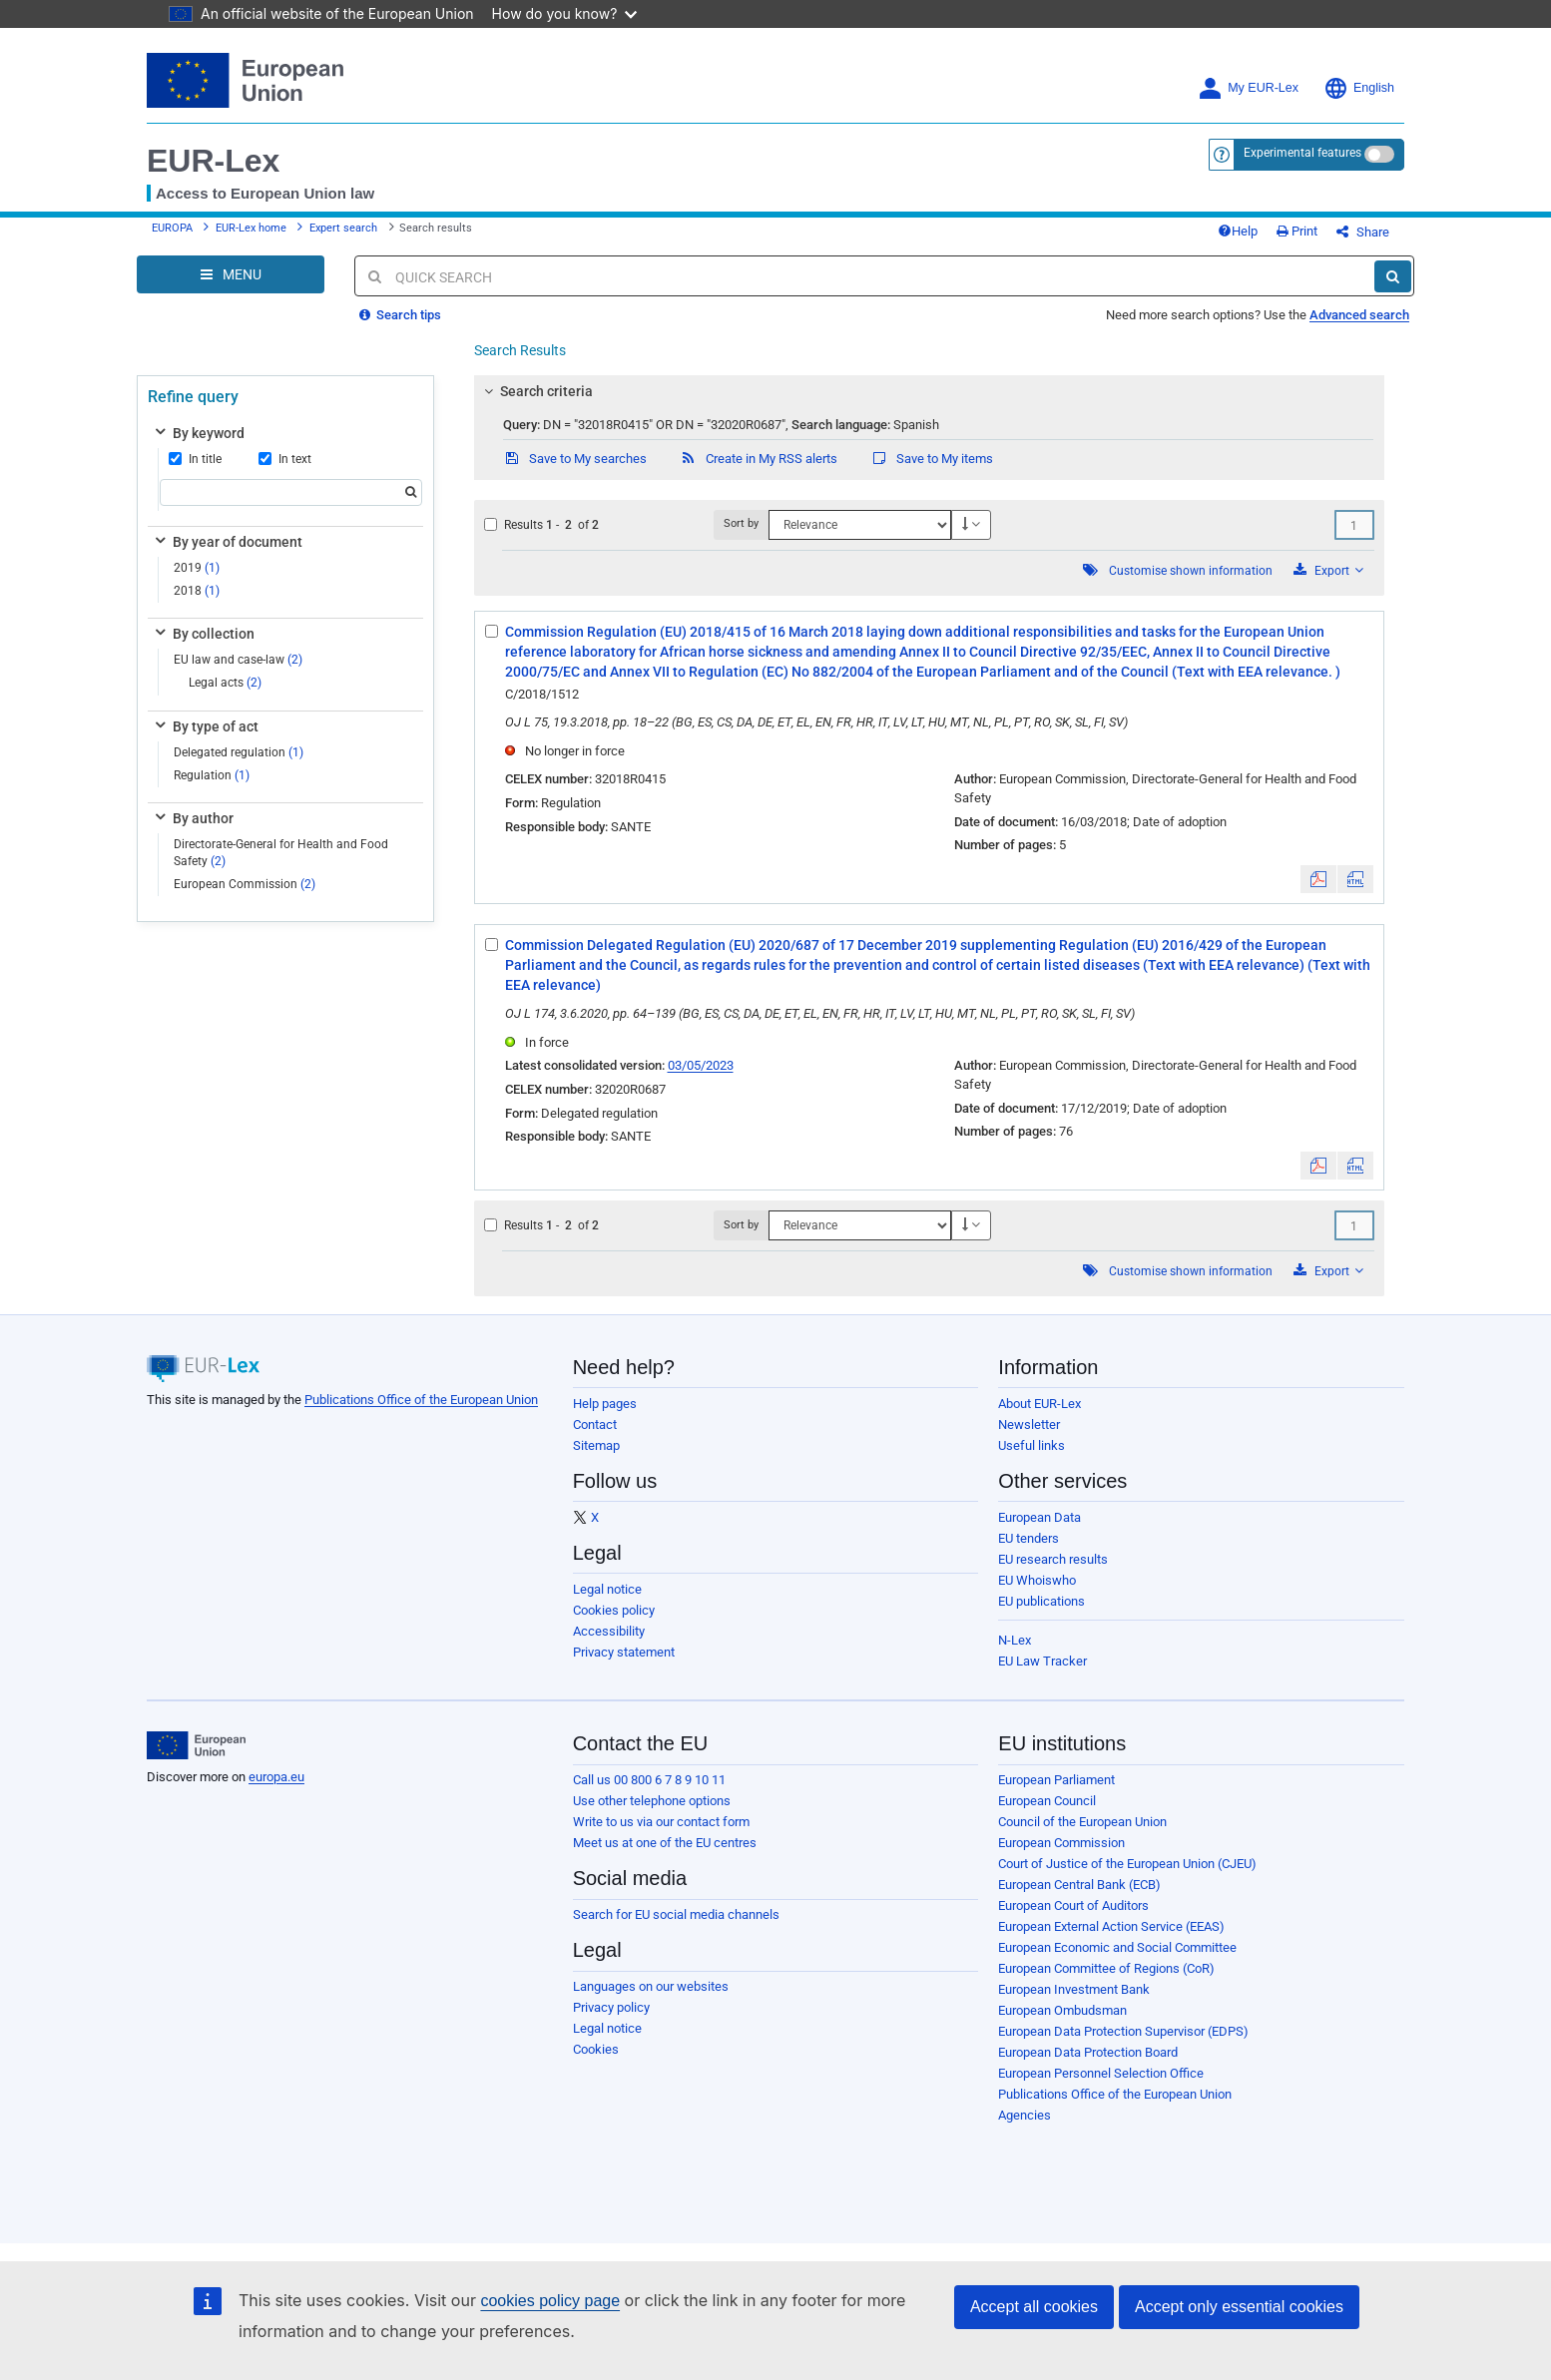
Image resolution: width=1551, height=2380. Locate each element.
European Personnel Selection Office (1101, 2073)
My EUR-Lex (1248, 88)
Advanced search (1359, 314)
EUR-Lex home (251, 228)
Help (1238, 231)
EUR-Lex (213, 161)
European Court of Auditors (1073, 1905)
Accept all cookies (1034, 2306)
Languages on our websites (651, 1986)
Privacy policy (611, 2007)
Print (1297, 231)
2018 (197, 591)
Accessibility (609, 1631)
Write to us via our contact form (661, 1821)
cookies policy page (550, 2300)
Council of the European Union (1082, 1821)
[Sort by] (859, 525)
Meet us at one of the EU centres (665, 1842)
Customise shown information (1191, 571)
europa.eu (276, 1776)
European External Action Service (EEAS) (1111, 1926)
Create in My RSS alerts (758, 458)
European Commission (244, 884)
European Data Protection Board (1088, 2052)
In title (195, 459)
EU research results (1053, 1559)
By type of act (205, 726)
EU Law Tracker (1042, 1661)
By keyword (198, 433)
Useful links (1031, 1445)
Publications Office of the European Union (421, 1399)
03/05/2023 (701, 1065)
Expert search (343, 228)
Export (1328, 570)
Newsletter (1029, 1424)
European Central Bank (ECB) (1079, 1884)
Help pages (605, 1403)
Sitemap (596, 1445)
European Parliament (1056, 1779)
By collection (203, 634)
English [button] (1358, 88)
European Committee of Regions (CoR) (1106, 1968)
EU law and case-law (238, 660)
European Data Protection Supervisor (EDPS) (1123, 2031)
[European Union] (196, 1745)
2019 (197, 568)
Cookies (596, 2049)
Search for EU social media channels (676, 1914)
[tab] (929, 391)
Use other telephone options (652, 1800)
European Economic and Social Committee (1117, 1947)
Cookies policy (614, 1610)
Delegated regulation (238, 752)
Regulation (212, 775)
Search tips (400, 314)
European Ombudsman (1062, 2010)
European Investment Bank (1074, 1989)
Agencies (1024, 2115)
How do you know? (565, 13)
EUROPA (172, 228)
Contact (595, 1424)
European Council (1047, 1800)
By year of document (227, 542)
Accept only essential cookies (1239, 2306)
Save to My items (931, 458)
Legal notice (607, 1589)
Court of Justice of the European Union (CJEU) (1127, 1863)
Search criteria (535, 391)
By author (193, 818)
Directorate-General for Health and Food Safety (281, 852)
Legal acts (225, 683)
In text (284, 459)
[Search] (1392, 276)
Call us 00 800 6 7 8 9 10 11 (649, 1779)
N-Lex (1014, 1640)
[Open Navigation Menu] (230, 274)
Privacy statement (624, 1652)
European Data (1039, 1517)
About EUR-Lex (1039, 1403)
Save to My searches (575, 458)
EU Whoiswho (1037, 1580)
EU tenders (1028, 1538)
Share (1362, 232)
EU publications (1041, 1601)
